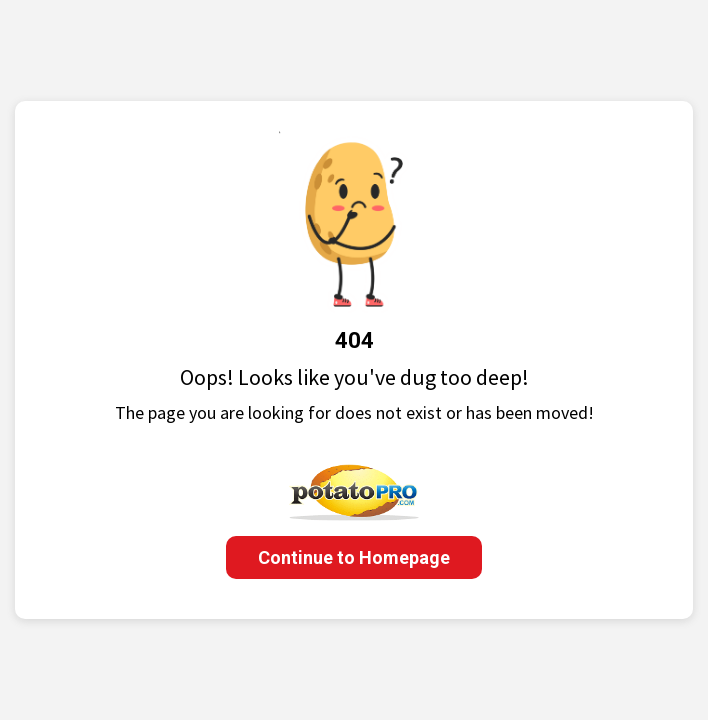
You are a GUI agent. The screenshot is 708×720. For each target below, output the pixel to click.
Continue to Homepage (354, 557)
